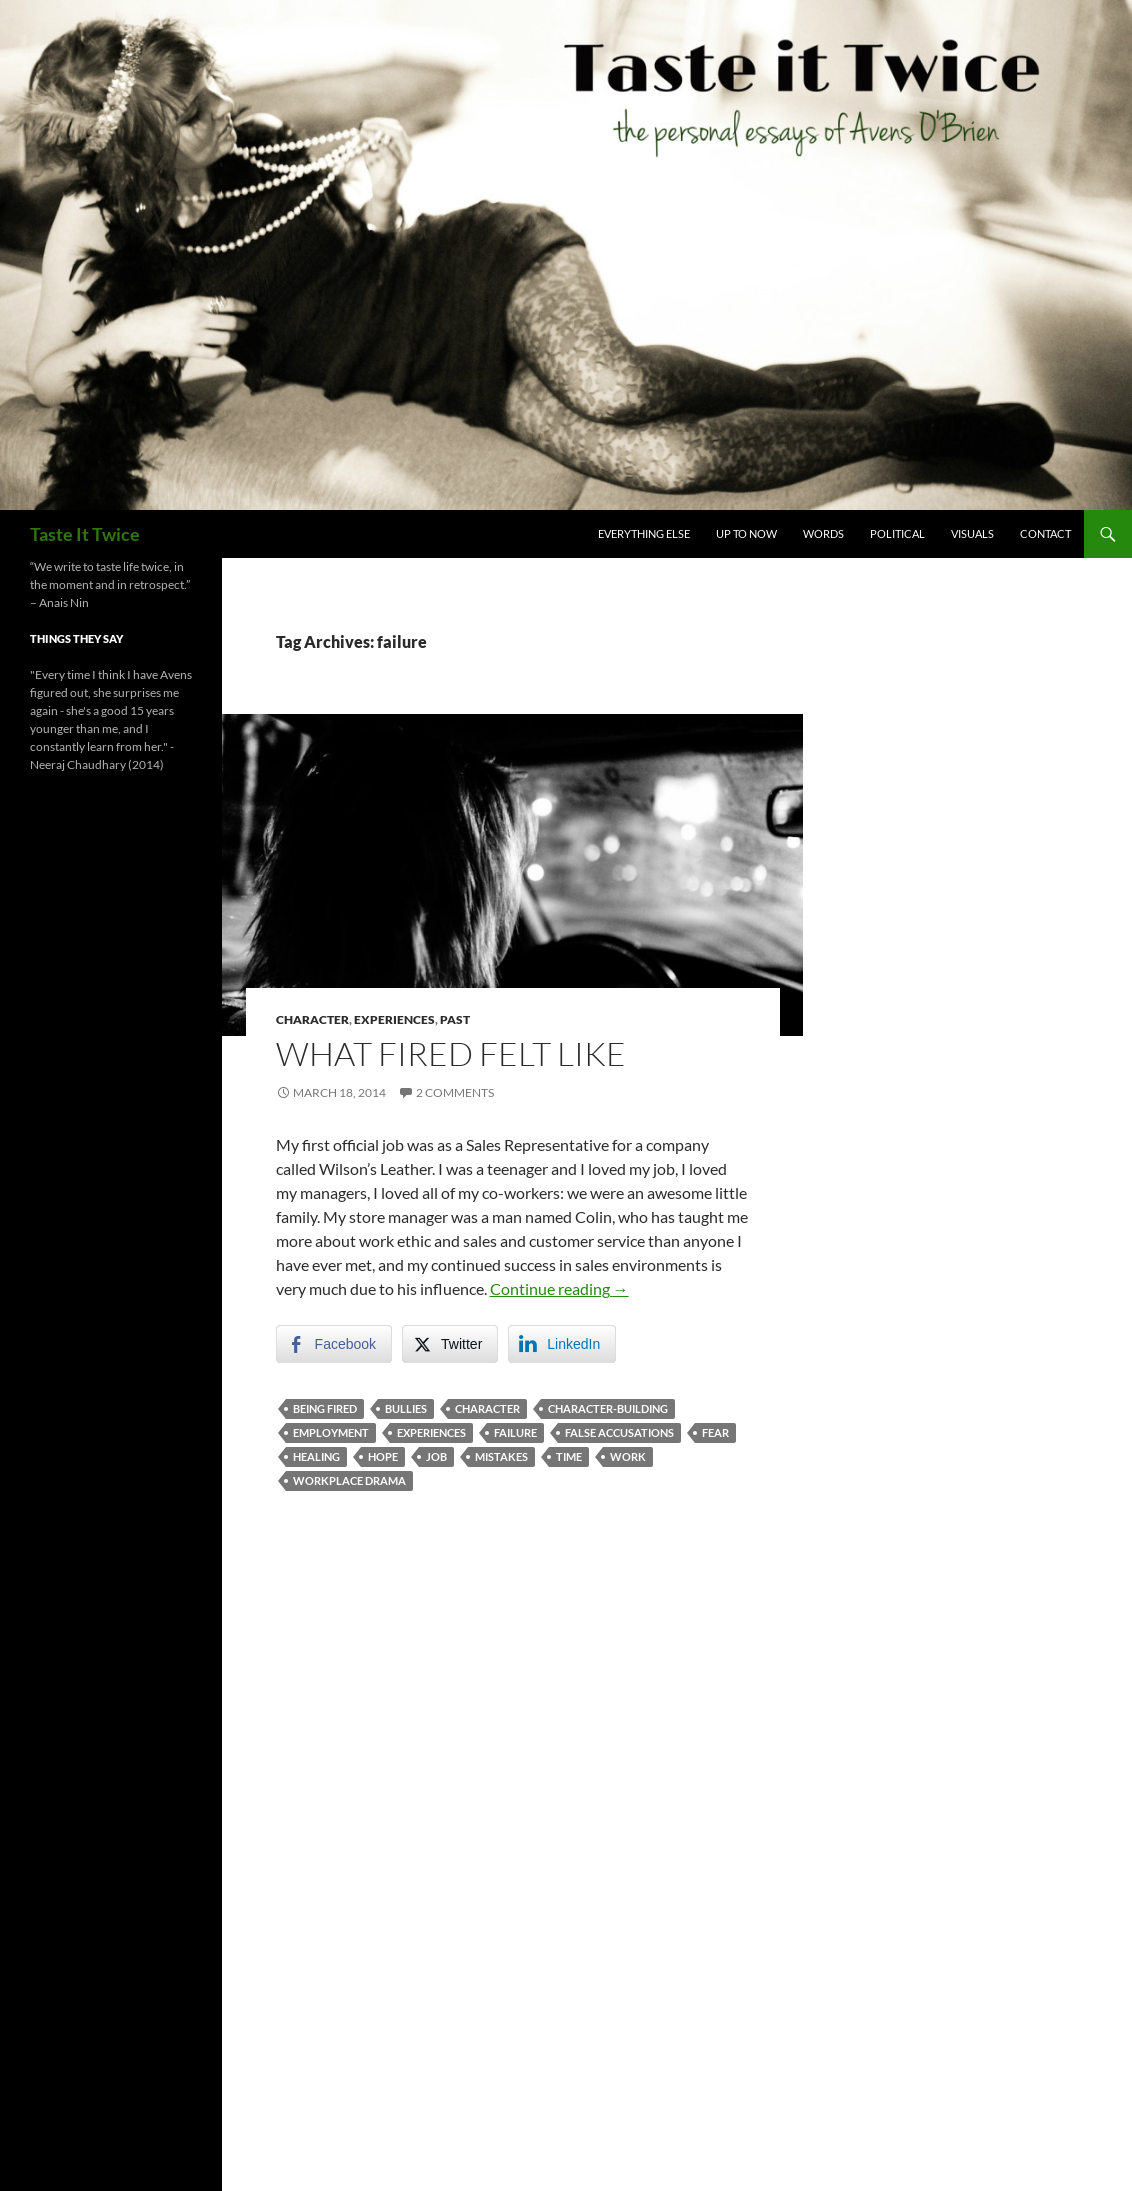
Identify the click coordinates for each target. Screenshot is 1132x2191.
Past (455, 1019)
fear (715, 1432)
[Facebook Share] (334, 1344)
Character (312, 1019)
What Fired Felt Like (451, 1053)
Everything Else (644, 533)
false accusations (619, 1432)
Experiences (394, 1019)
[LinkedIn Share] (562, 1344)
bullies (406, 1408)
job (436, 1456)
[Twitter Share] (450, 1344)
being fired (325, 1408)
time (569, 1456)
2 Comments (455, 1092)
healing (316, 1456)
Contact (1045, 533)
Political (897, 533)
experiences (431, 1432)
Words (823, 533)
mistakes (501, 1456)
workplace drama (349, 1480)
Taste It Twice (85, 534)
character (487, 1408)
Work (628, 1456)
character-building (608, 1408)
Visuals (972, 533)
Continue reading (559, 1288)
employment (331, 1432)
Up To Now (746, 533)
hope (383, 1456)
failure (515, 1432)
